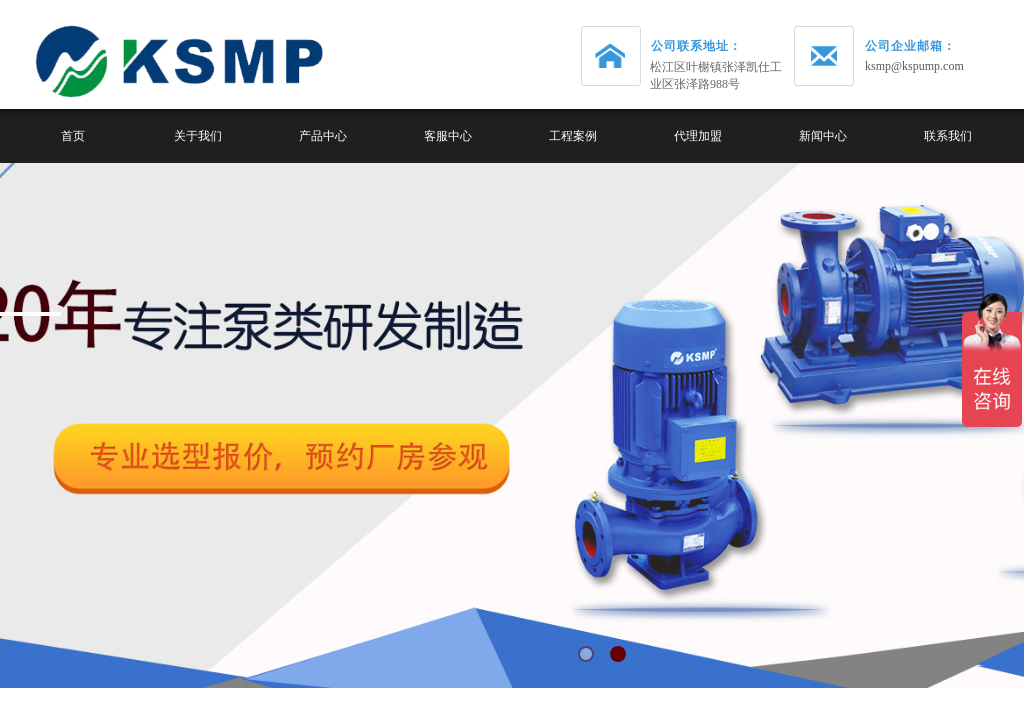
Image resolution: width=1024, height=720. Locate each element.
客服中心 (448, 136)
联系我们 (948, 136)
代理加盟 (698, 136)
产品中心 (323, 136)
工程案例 (573, 136)
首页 (73, 136)
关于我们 (198, 136)
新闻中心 (823, 136)
